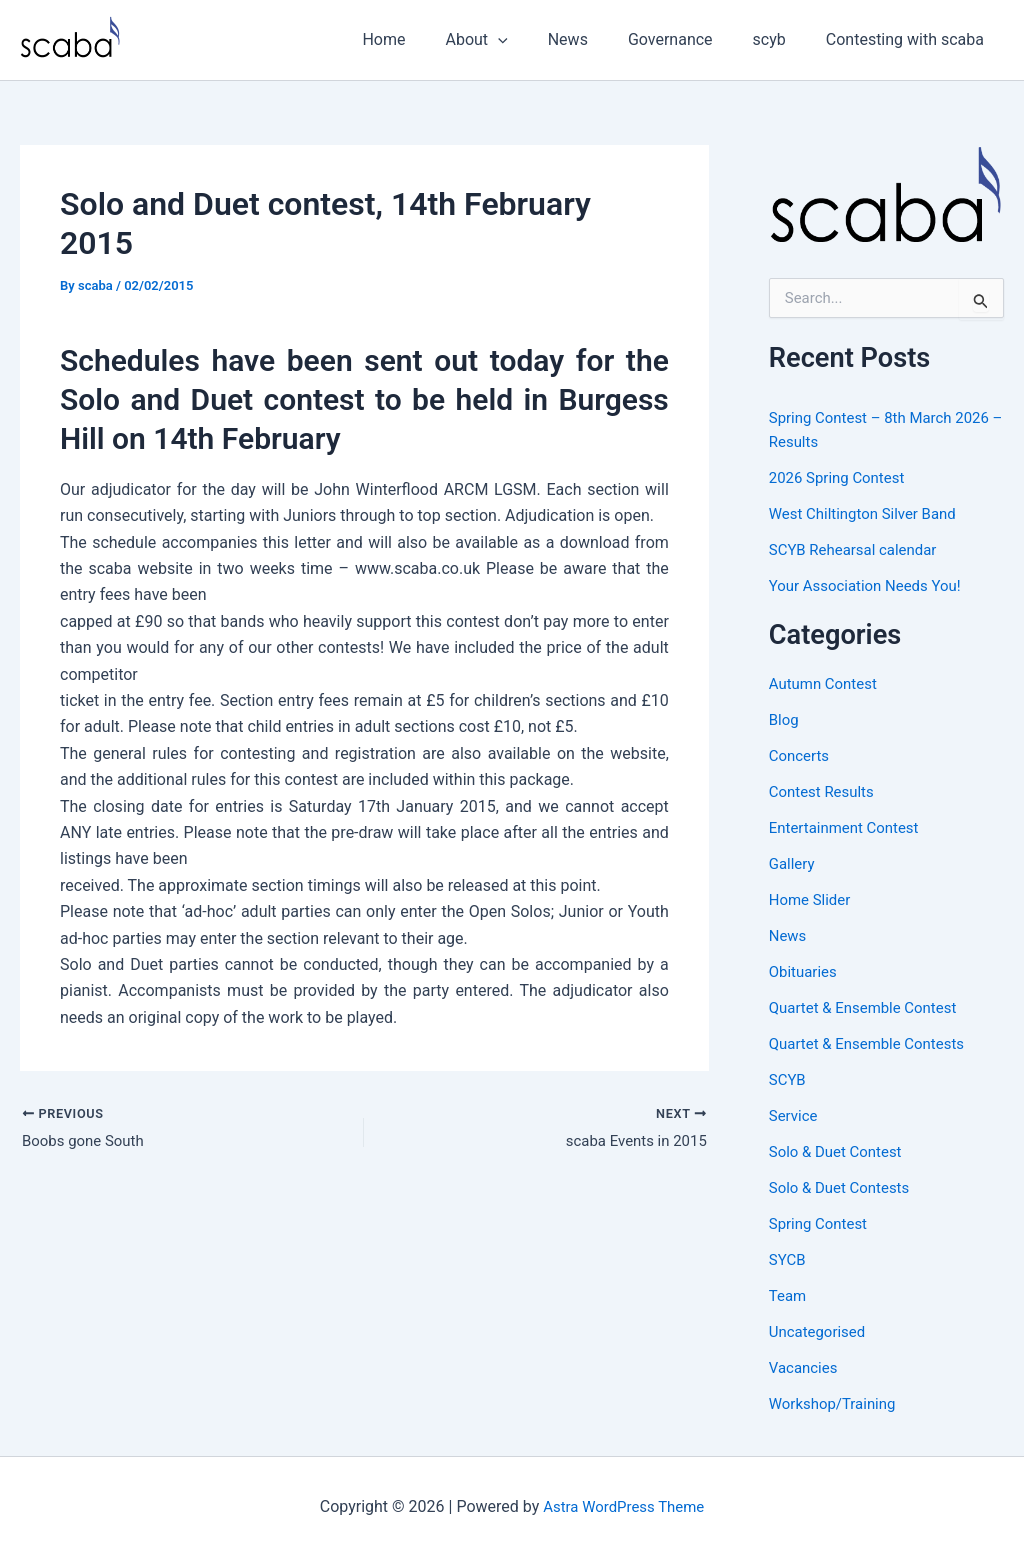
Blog (785, 719)
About (513, 40)
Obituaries (805, 971)
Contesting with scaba (909, 39)
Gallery (793, 863)
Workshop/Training (837, 1403)
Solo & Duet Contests (844, 1187)
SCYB (789, 1079)
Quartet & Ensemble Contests (873, 1043)
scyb (781, 39)
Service (795, 1115)
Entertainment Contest (849, 827)
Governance (690, 39)
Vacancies (805, 1367)
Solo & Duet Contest (840, 1151)
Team (789, 1295)
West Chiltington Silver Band (869, 513)
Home (427, 39)
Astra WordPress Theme (624, 1506)
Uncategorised (820, 1331)
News (596, 39)
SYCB (788, 1259)
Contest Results (825, 791)
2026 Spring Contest (841, 477)
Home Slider (812, 899)
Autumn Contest (827, 683)
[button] (534, 40)
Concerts (801, 755)
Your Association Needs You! (871, 585)
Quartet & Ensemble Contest (869, 1007)
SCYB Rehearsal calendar (858, 549)
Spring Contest (821, 1223)
